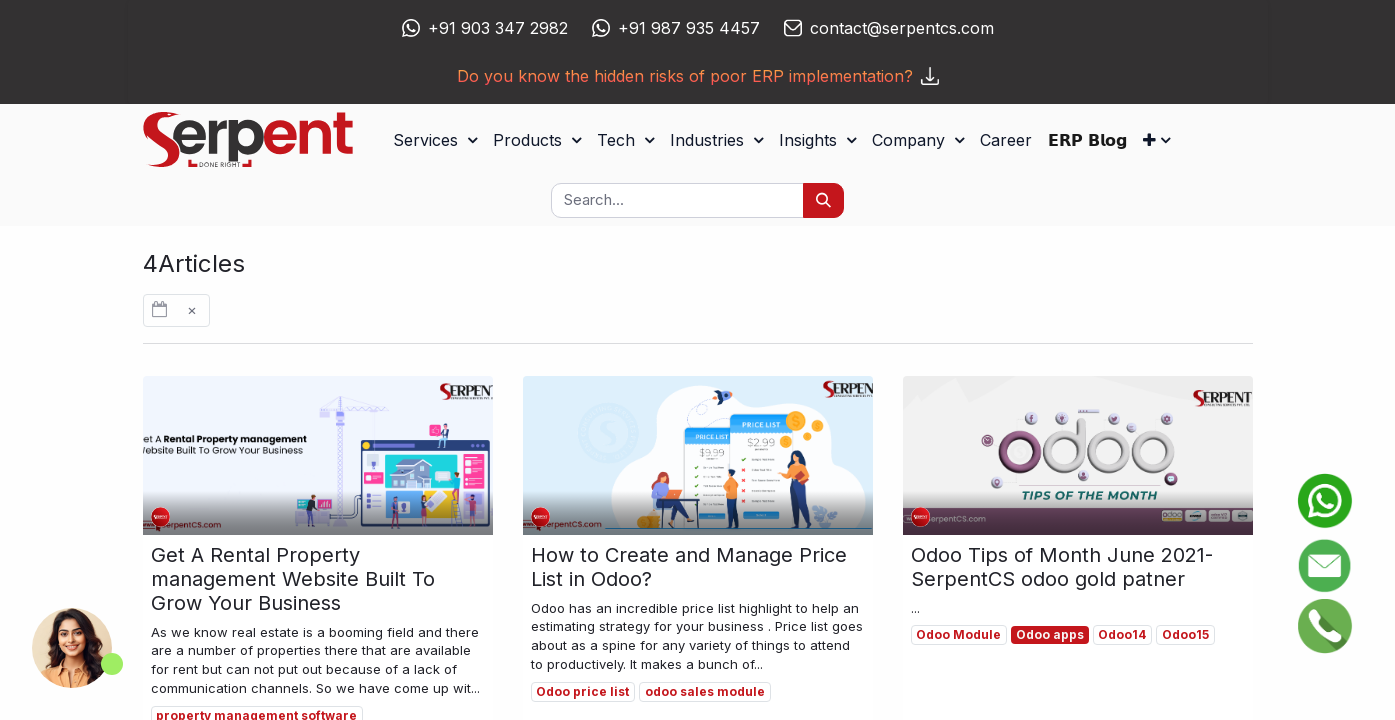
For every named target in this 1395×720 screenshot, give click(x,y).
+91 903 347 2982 (498, 28)
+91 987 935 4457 (689, 28)
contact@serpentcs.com (902, 28)
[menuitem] (1006, 140)
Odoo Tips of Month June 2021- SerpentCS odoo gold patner (1062, 567)
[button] (1156, 140)
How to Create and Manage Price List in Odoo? (689, 567)
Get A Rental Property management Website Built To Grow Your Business (293, 579)
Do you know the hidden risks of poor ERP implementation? (698, 76)
